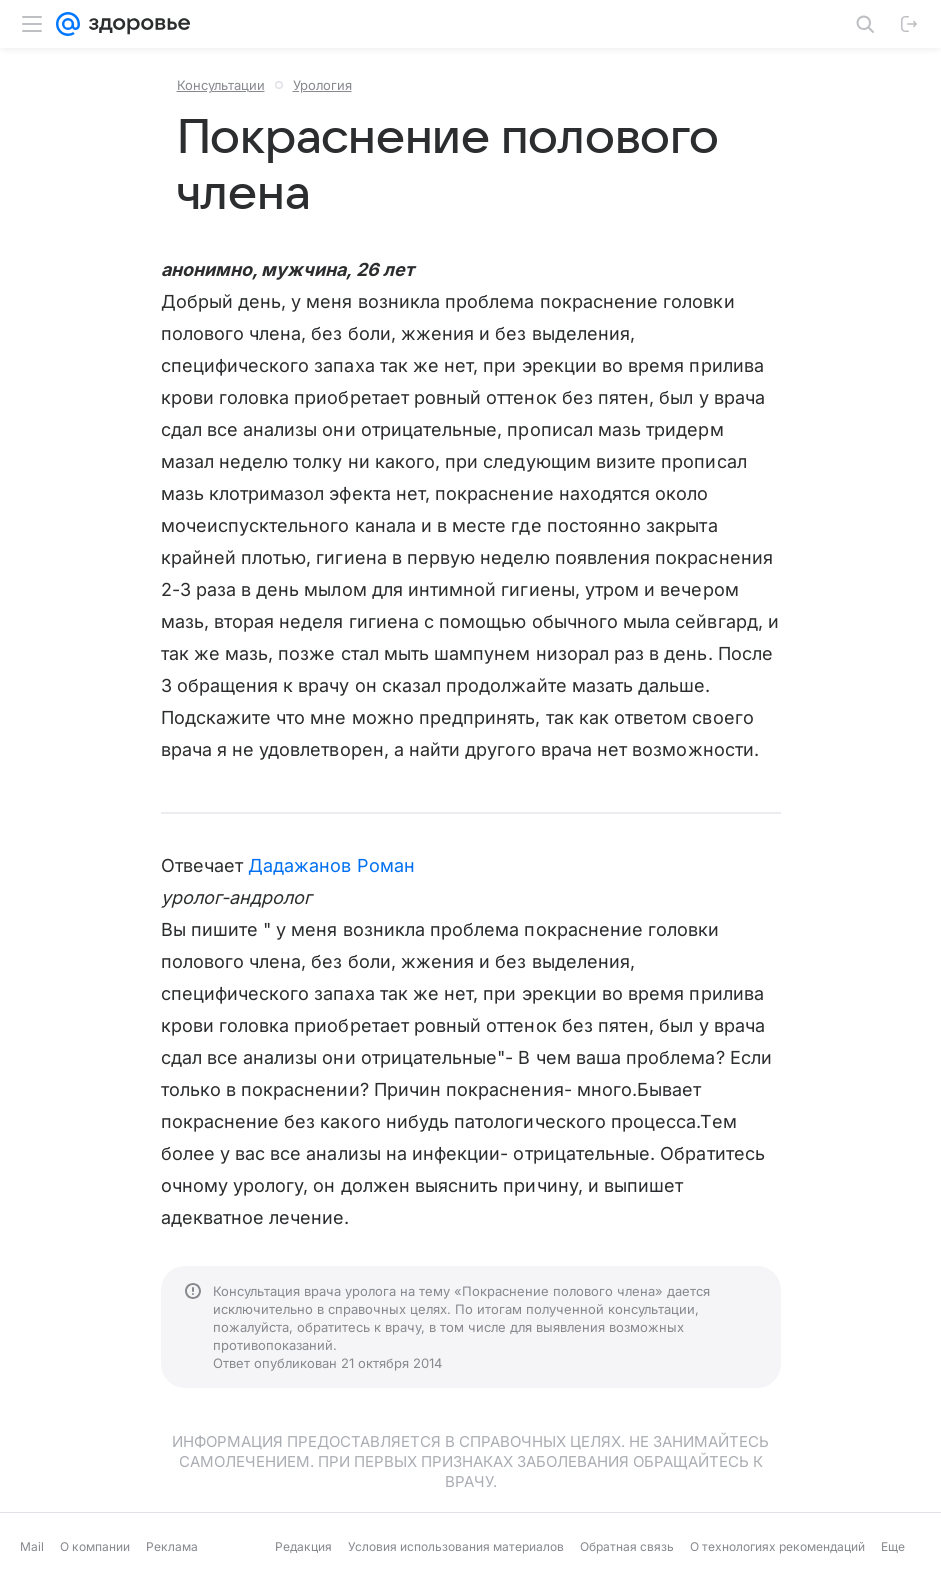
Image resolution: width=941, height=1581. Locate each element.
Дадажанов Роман (331, 865)
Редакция (303, 1546)
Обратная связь (627, 1546)
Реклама (172, 1546)
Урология (322, 85)
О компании (95, 1546)
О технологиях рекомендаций (777, 1546)
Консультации (221, 85)
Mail (32, 1546)
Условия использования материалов (456, 1546)
